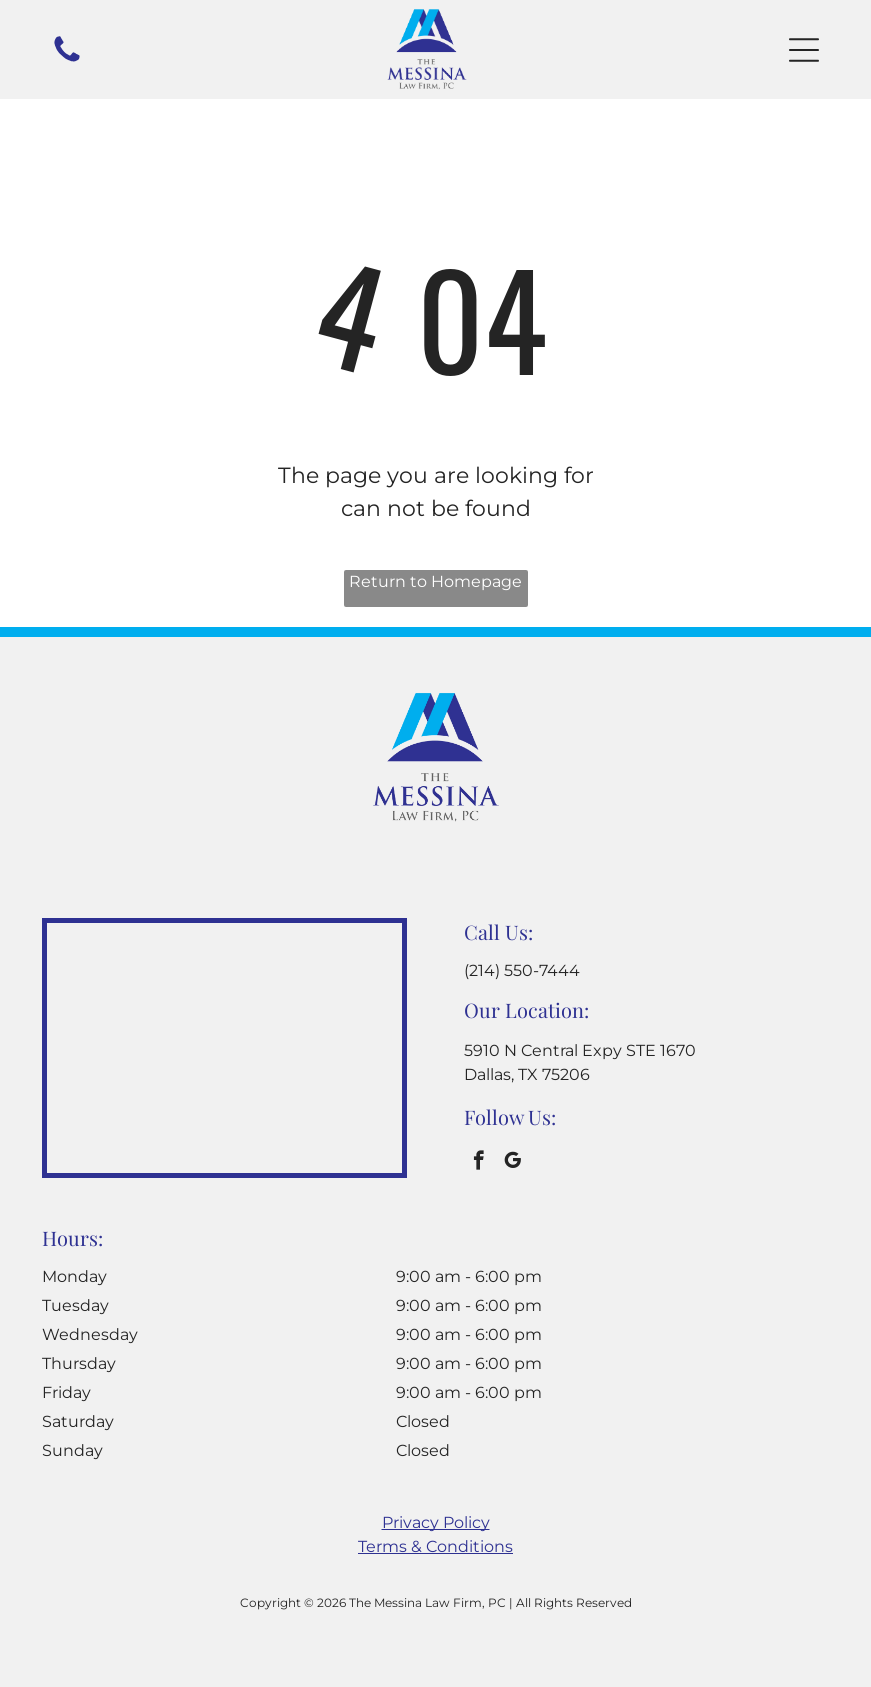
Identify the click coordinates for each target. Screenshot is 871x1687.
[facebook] (478, 1163)
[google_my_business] (512, 1163)
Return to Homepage (435, 581)
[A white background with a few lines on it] (67, 60)
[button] (804, 50)
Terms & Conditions (435, 1546)
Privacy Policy (436, 1522)
